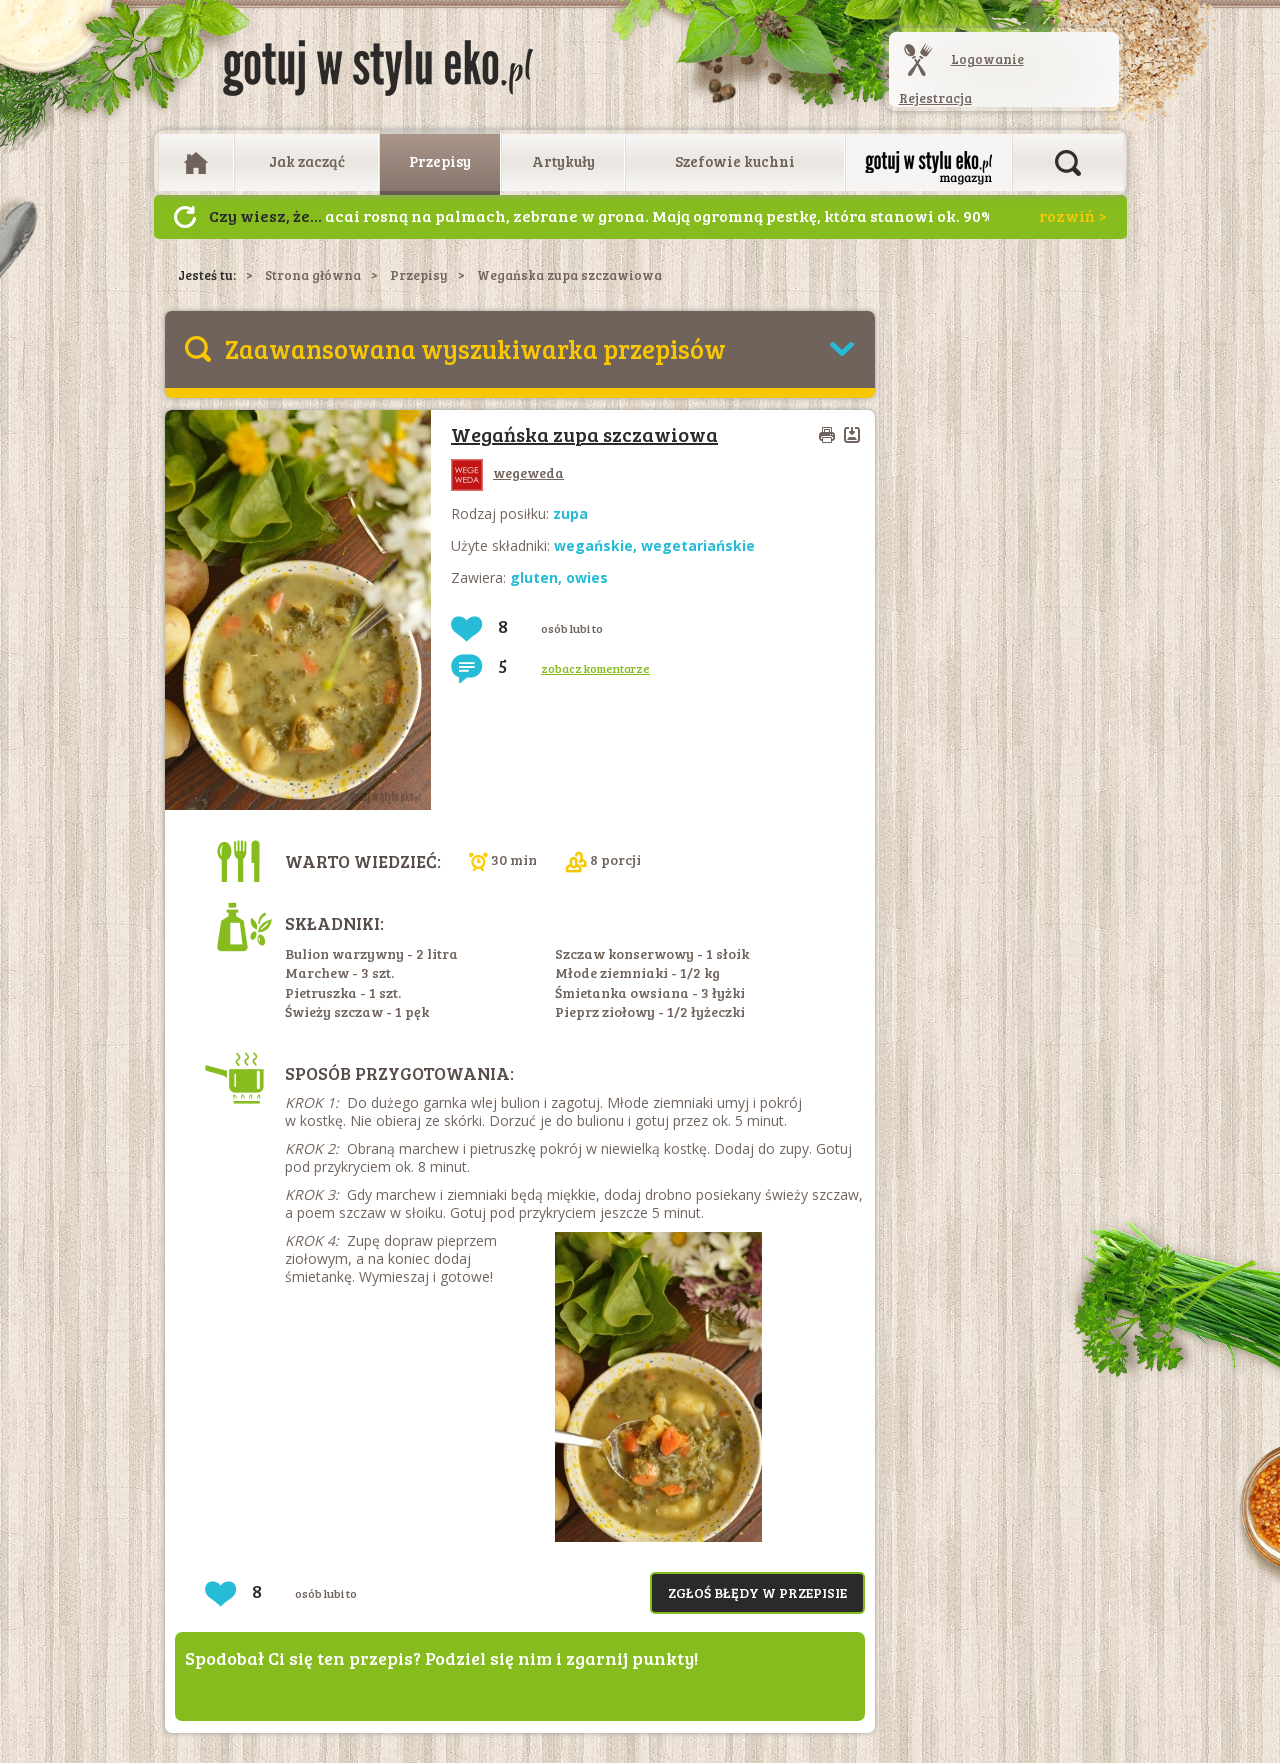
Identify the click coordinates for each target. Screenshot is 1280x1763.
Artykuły (563, 161)
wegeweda (507, 472)
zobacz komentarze (595, 668)
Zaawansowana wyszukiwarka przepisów (475, 348)
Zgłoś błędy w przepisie (757, 1592)
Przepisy (440, 161)
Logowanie (987, 59)
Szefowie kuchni (735, 161)
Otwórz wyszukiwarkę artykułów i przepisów (1068, 163)
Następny (185, 217)
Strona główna (313, 275)
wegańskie (593, 545)
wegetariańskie (698, 545)
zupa (570, 513)
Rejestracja (935, 98)
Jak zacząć (307, 161)
